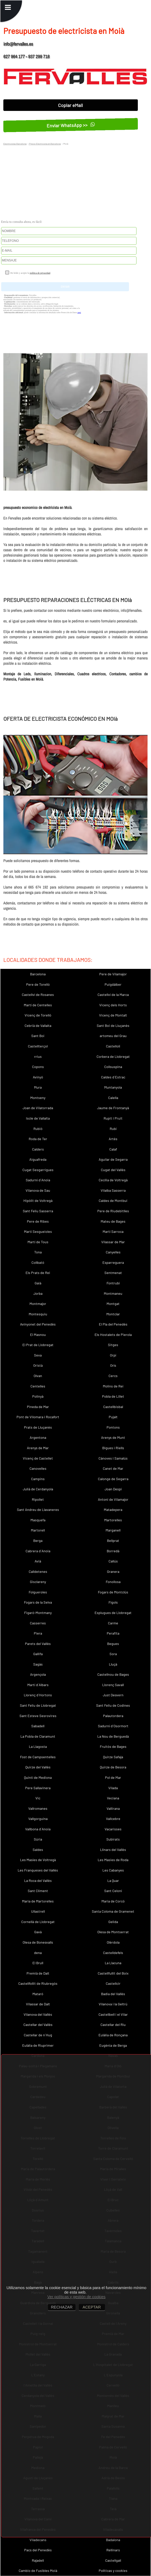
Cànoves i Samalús (113, 1458)
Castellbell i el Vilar (113, 2014)
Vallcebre (113, 1818)
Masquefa (37, 1520)
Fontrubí (113, 1283)
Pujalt (113, 1417)
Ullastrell (38, 1911)
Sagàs (38, 1664)
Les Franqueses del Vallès (38, 1870)
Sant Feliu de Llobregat (38, 1705)
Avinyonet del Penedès (38, 1324)
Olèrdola (113, 1942)
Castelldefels (113, 1952)
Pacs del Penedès (38, 2550)
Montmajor (37, 1303)
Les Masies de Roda (113, 1860)
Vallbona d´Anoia (38, 1829)
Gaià (38, 1283)
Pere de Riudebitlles (113, 1211)
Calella (113, 1097)
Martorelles (113, 1520)
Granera (113, 1571)
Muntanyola (113, 1087)
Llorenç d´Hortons (38, 1695)
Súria (38, 1839)
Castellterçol (38, 1046)
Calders (38, 1149)
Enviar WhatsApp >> (70, 125)
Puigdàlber (113, 984)
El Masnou (38, 1334)
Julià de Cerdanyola (38, 1489)
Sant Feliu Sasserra (38, 1211)
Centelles (37, 1386)
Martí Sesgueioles (38, 1231)
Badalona (113, 2540)
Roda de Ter (38, 1139)
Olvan (38, 1376)
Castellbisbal (113, 1407)
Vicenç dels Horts (113, 1005)
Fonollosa (113, 1582)
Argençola (38, 1674)
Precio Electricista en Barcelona (45, 143)
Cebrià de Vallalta (38, 1025)
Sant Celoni (113, 1891)
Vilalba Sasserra (113, 1190)
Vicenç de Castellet (38, 1458)
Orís (113, 1365)
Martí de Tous (38, 1242)
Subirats (113, 1839)
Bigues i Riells (113, 1448)
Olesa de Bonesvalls (38, 1942)
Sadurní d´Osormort (113, 1726)
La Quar (113, 1880)
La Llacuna (113, 1963)
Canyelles (113, 1252)
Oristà (38, 1365)
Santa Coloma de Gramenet (113, 1911)
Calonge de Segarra (113, 1479)
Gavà (38, 1932)
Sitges (113, 1345)
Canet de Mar (113, 1468)
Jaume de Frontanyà (113, 1108)
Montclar (113, 1314)
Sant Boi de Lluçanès (113, 1025)
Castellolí (113, 1046)
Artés (113, 1139)
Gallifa (38, 1654)
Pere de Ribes (38, 1221)
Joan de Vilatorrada (38, 1108)
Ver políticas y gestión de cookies (76, 2297)
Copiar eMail (70, 105)
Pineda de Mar (38, 1407)
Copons (38, 1066)
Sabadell (37, 1726)
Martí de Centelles (38, 1005)
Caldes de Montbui (113, 1200)
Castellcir (113, 1983)
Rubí (113, 1128)
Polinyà (37, 1396)
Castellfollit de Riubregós (37, 1983)
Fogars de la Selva (38, 1602)
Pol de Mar (113, 1777)
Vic (37, 1798)
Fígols (113, 1602)
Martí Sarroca (113, 1231)
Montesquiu (38, 1314)
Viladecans (37, 2540)
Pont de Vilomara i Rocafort (38, 1417)
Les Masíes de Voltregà (38, 1860)
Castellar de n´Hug (38, 2035)
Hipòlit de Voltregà (37, 1200)
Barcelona (38, 974)
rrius (38, 1056)
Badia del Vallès (113, 1994)
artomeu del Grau (113, 1036)
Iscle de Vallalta (38, 1118)
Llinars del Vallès (113, 1849)
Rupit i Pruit (113, 1118)
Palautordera (113, 1716)
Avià (38, 1561)
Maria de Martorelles (38, 1901)
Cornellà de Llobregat (38, 1922)
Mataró (37, 1994)
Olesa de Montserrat (113, 1932)
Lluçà (113, 1664)
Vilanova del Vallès (38, 2014)
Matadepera (113, 1509)
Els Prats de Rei (38, 1272)
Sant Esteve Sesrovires (37, 1716)
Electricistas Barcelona (15, 143)
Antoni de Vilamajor (113, 1499)
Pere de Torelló (38, 984)
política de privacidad (40, 273)
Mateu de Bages (113, 1221)
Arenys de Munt (113, 1437)
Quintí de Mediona (38, 1777)
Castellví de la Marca (113, 994)
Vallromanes (37, 1808)
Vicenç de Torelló (38, 1015)
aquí (79, 312)
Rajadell (38, 2560)
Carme (113, 1623)
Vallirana (113, 1808)
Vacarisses (113, 1829)
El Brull (37, 1963)
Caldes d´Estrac (113, 1077)
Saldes (38, 1849)
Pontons (113, 1427)
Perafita (113, 1633)
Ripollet (38, 1499)
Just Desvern (113, 1695)
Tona (38, 1252)
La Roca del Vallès (38, 1880)
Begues (113, 1643)
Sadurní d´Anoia (38, 1180)
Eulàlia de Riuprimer (38, 2045)
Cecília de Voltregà (113, 1180)
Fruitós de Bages (113, 1746)
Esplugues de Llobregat (113, 1612)
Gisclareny (38, 1582)
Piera (38, 1633)
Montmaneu (113, 1293)
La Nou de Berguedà (113, 1736)
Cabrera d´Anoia (38, 1551)
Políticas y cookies (113, 2570)
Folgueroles (38, 1592)
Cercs (113, 1376)
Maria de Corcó (113, 1901)
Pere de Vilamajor (113, 974)
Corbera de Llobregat (113, 1056)
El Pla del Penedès (113, 1324)
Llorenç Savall (113, 1685)
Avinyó (38, 1077)
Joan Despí (113, 1489)
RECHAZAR (62, 2307)
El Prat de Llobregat (37, 1345)
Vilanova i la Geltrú (113, 2004)
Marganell (113, 1530)
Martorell (38, 1530)
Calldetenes (38, 1571)
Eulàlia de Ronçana (113, 2035)
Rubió (37, 1128)
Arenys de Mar (38, 1448)
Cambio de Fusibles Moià (38, 2570)
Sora (113, 1654)
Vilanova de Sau (38, 1190)
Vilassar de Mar (113, 1242)
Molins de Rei (113, 1386)
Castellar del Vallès (37, 2024)
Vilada (113, 1788)
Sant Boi (37, 1036)
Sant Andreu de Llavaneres (38, 1509)
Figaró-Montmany (38, 1612)
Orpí (113, 1355)
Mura (38, 1087)
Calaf (113, 1149)
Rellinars (113, 2550)
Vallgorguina (38, 1818)
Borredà (113, 1551)
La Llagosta (38, 1746)
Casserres (38, 1623)
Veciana (113, 1798)
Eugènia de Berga (113, 2045)
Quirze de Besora (113, 1767)
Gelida (113, 1922)
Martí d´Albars (38, 1685)
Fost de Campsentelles (38, 1757)
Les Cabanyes (113, 1870)
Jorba (37, 1293)
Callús (113, 1561)
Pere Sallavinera (38, 1788)
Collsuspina (113, 1066)
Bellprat (113, 1540)
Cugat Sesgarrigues (37, 1170)
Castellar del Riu (113, 2024)
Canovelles (37, 1468)
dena (38, 1952)
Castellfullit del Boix (113, 1973)
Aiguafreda (37, 1159)
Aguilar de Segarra (113, 1159)
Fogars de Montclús (113, 1592)
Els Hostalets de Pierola (113, 1334)
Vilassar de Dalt (38, 2004)
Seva (38, 1355)
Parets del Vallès (38, 1643)
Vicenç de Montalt (113, 1015)
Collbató (37, 1262)
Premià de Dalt (38, 1973)
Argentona (38, 1437)
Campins (38, 1479)
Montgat (113, 1303)
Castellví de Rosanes (38, 994)
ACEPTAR (92, 2307)
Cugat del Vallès (113, 1170)
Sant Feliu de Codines (113, 1705)
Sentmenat (113, 1272)
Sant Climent (38, 1891)
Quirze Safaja (113, 1757)
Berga (37, 1540)
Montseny (37, 1097)
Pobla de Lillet (113, 1396)
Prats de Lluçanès (38, 1427)
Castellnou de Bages (113, 1674)
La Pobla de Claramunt (37, 1736)
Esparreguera (113, 1262)
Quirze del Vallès (38, 1767)
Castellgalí (113, 2560)
